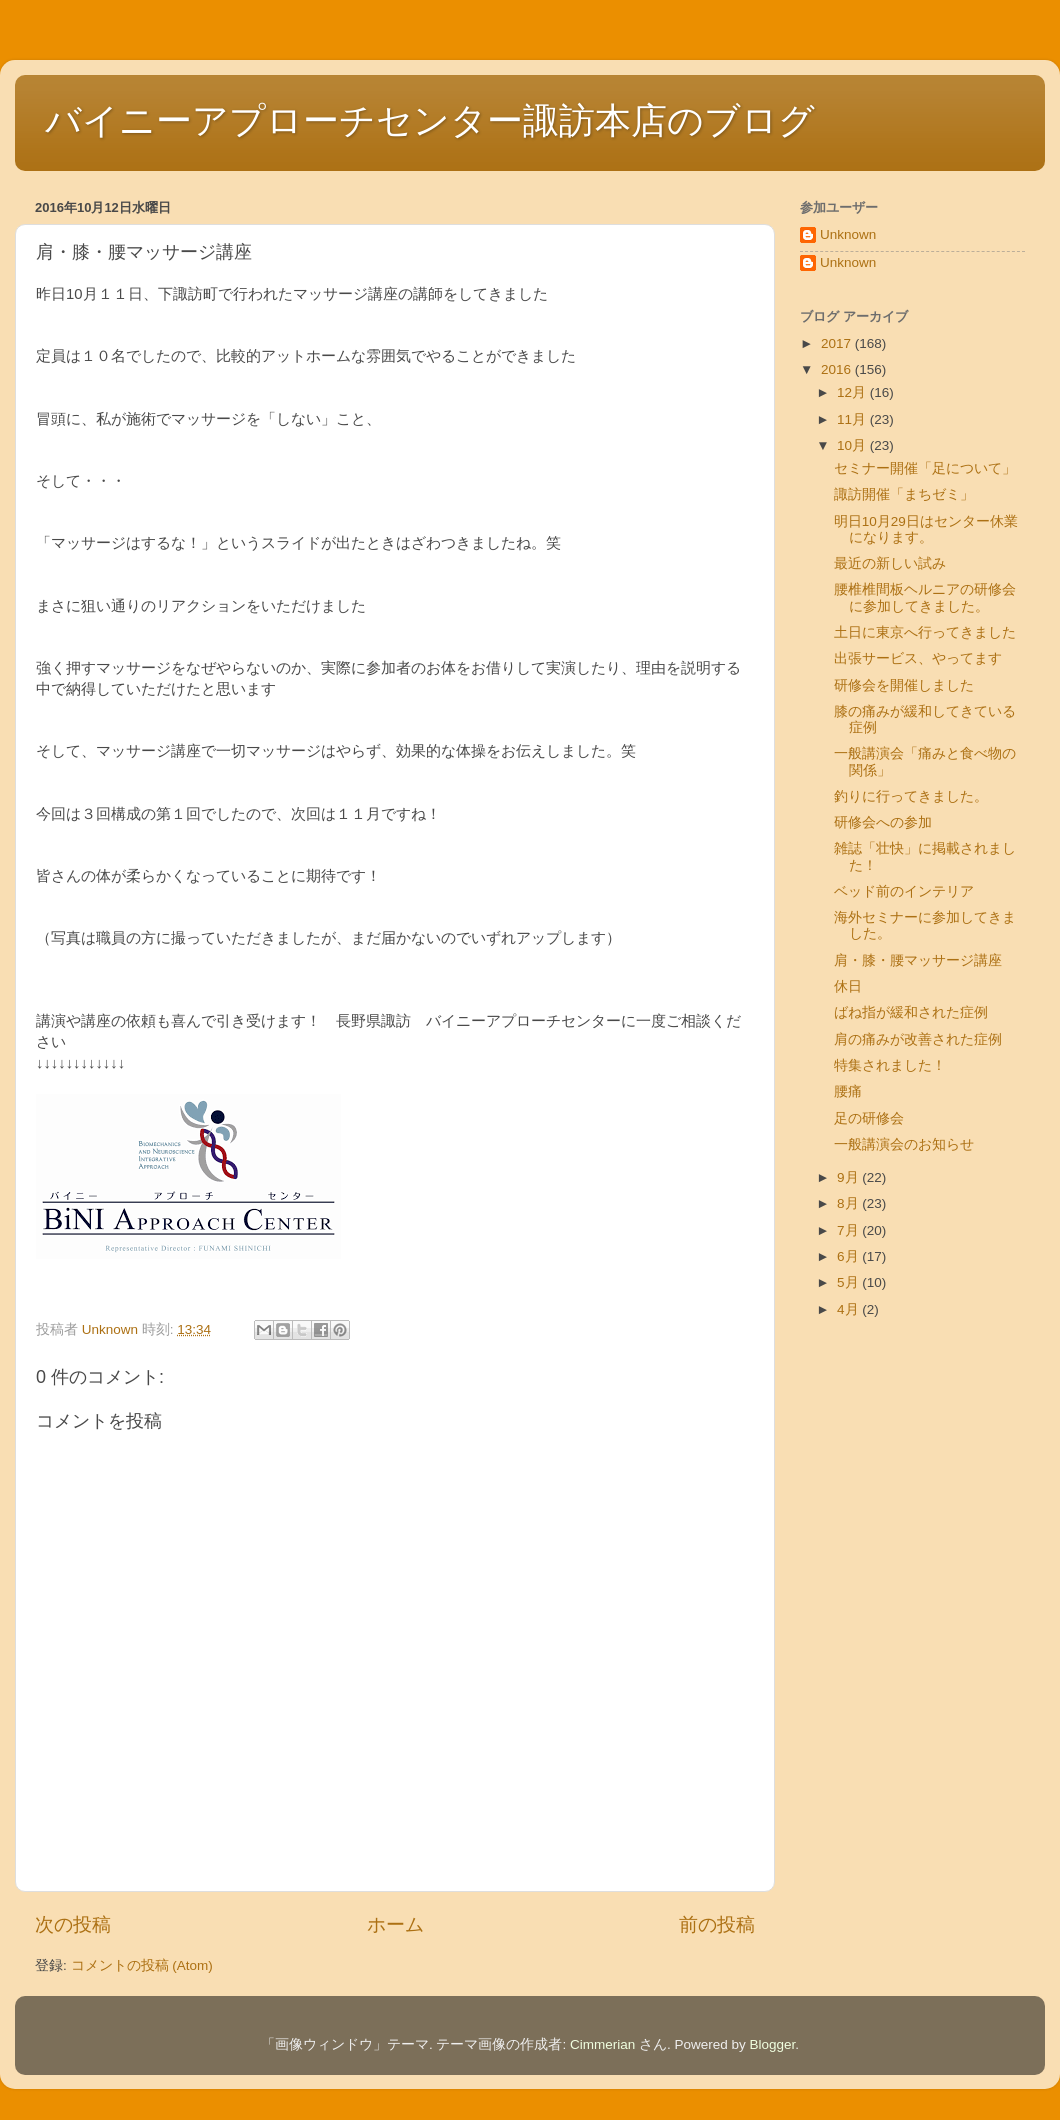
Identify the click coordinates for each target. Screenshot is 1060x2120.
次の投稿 (73, 1924)
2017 (838, 343)
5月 (849, 1282)
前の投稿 (717, 1924)
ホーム (395, 1924)
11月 (853, 419)
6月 (849, 1256)
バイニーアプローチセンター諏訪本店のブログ (430, 120)
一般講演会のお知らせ (904, 1144)
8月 (849, 1203)
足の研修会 (869, 1118)
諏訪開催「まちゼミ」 (904, 494)
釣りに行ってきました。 (911, 796)
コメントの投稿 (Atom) (142, 1965)
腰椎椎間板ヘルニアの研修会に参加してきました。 (925, 597)
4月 (849, 1309)
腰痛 (848, 1091)
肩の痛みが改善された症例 (918, 1039)
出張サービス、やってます (918, 658)
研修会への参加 (883, 822)
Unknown (848, 234)
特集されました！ (890, 1065)
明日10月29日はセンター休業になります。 (926, 529)
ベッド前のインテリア (904, 891)
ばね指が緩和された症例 (911, 1012)
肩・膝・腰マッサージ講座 (918, 960)
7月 (849, 1230)
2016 (838, 369)
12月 (853, 392)
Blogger (773, 2044)
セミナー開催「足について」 (925, 468)
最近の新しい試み (890, 563)
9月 (849, 1177)
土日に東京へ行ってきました (925, 632)
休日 (848, 986)
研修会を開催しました (904, 685)
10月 (853, 445)
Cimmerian (602, 2044)
